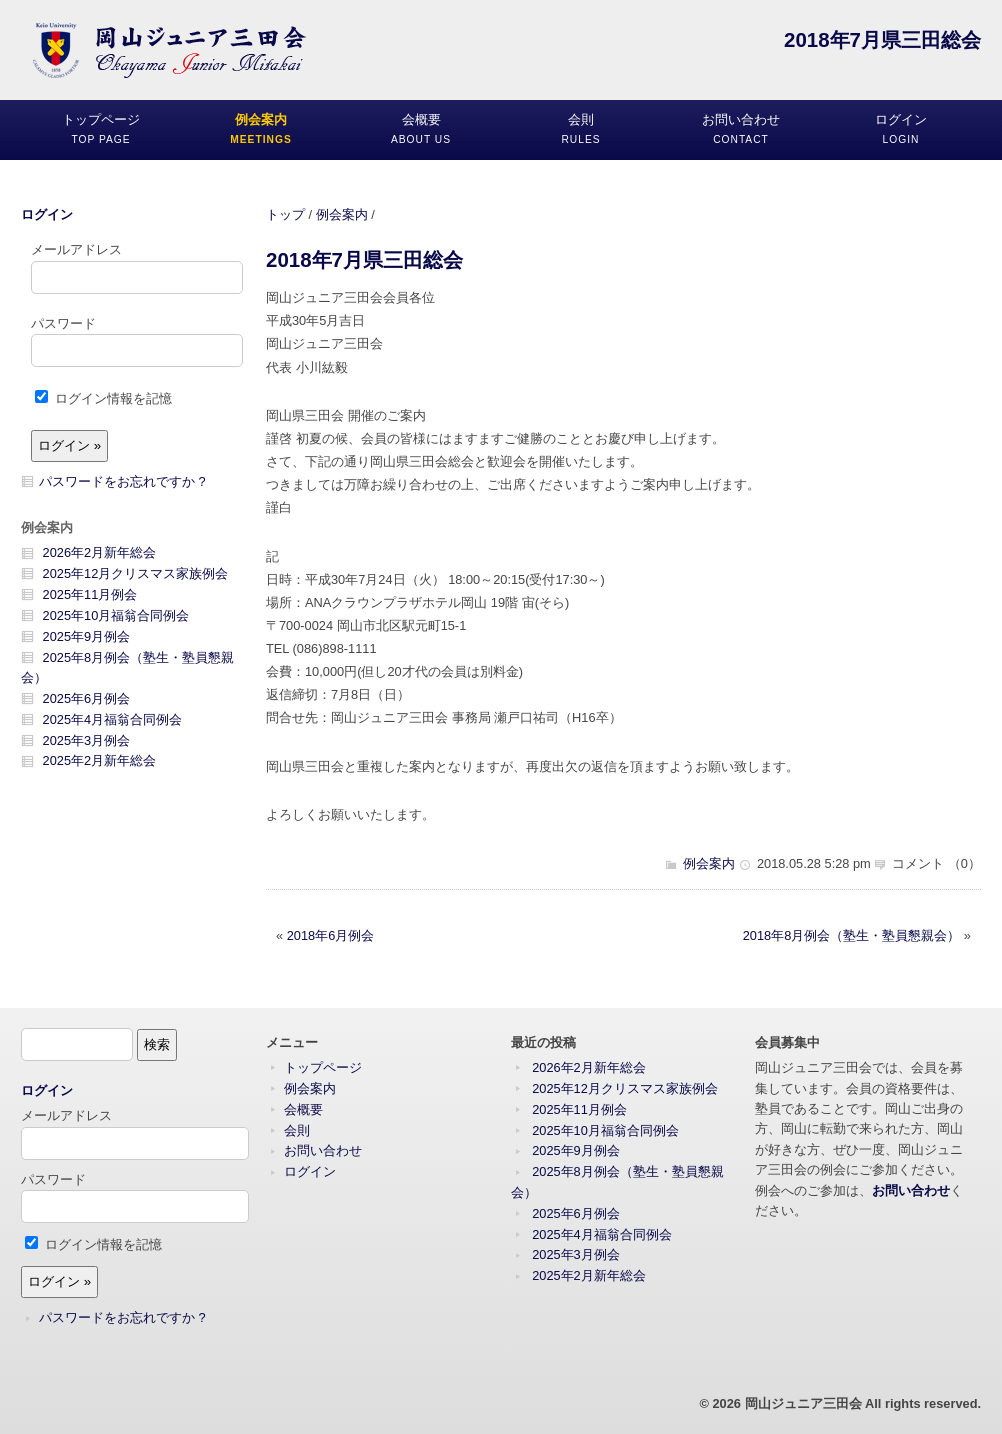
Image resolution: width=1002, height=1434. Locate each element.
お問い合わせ (323, 1150)
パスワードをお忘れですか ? (122, 481)
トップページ (323, 1067)
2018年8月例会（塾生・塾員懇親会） (852, 935)
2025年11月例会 (90, 594)
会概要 (303, 1109)
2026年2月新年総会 (100, 552)
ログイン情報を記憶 (103, 398)
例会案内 (342, 214)
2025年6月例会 (87, 698)
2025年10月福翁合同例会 (116, 615)
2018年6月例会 (331, 935)
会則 (297, 1130)
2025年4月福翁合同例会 (113, 719)
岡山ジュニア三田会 (803, 1403)
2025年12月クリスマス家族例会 (136, 573)
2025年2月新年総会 (100, 760)
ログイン (47, 214)
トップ (285, 214)
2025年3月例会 (87, 740)
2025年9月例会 (87, 636)
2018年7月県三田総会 (364, 259)
